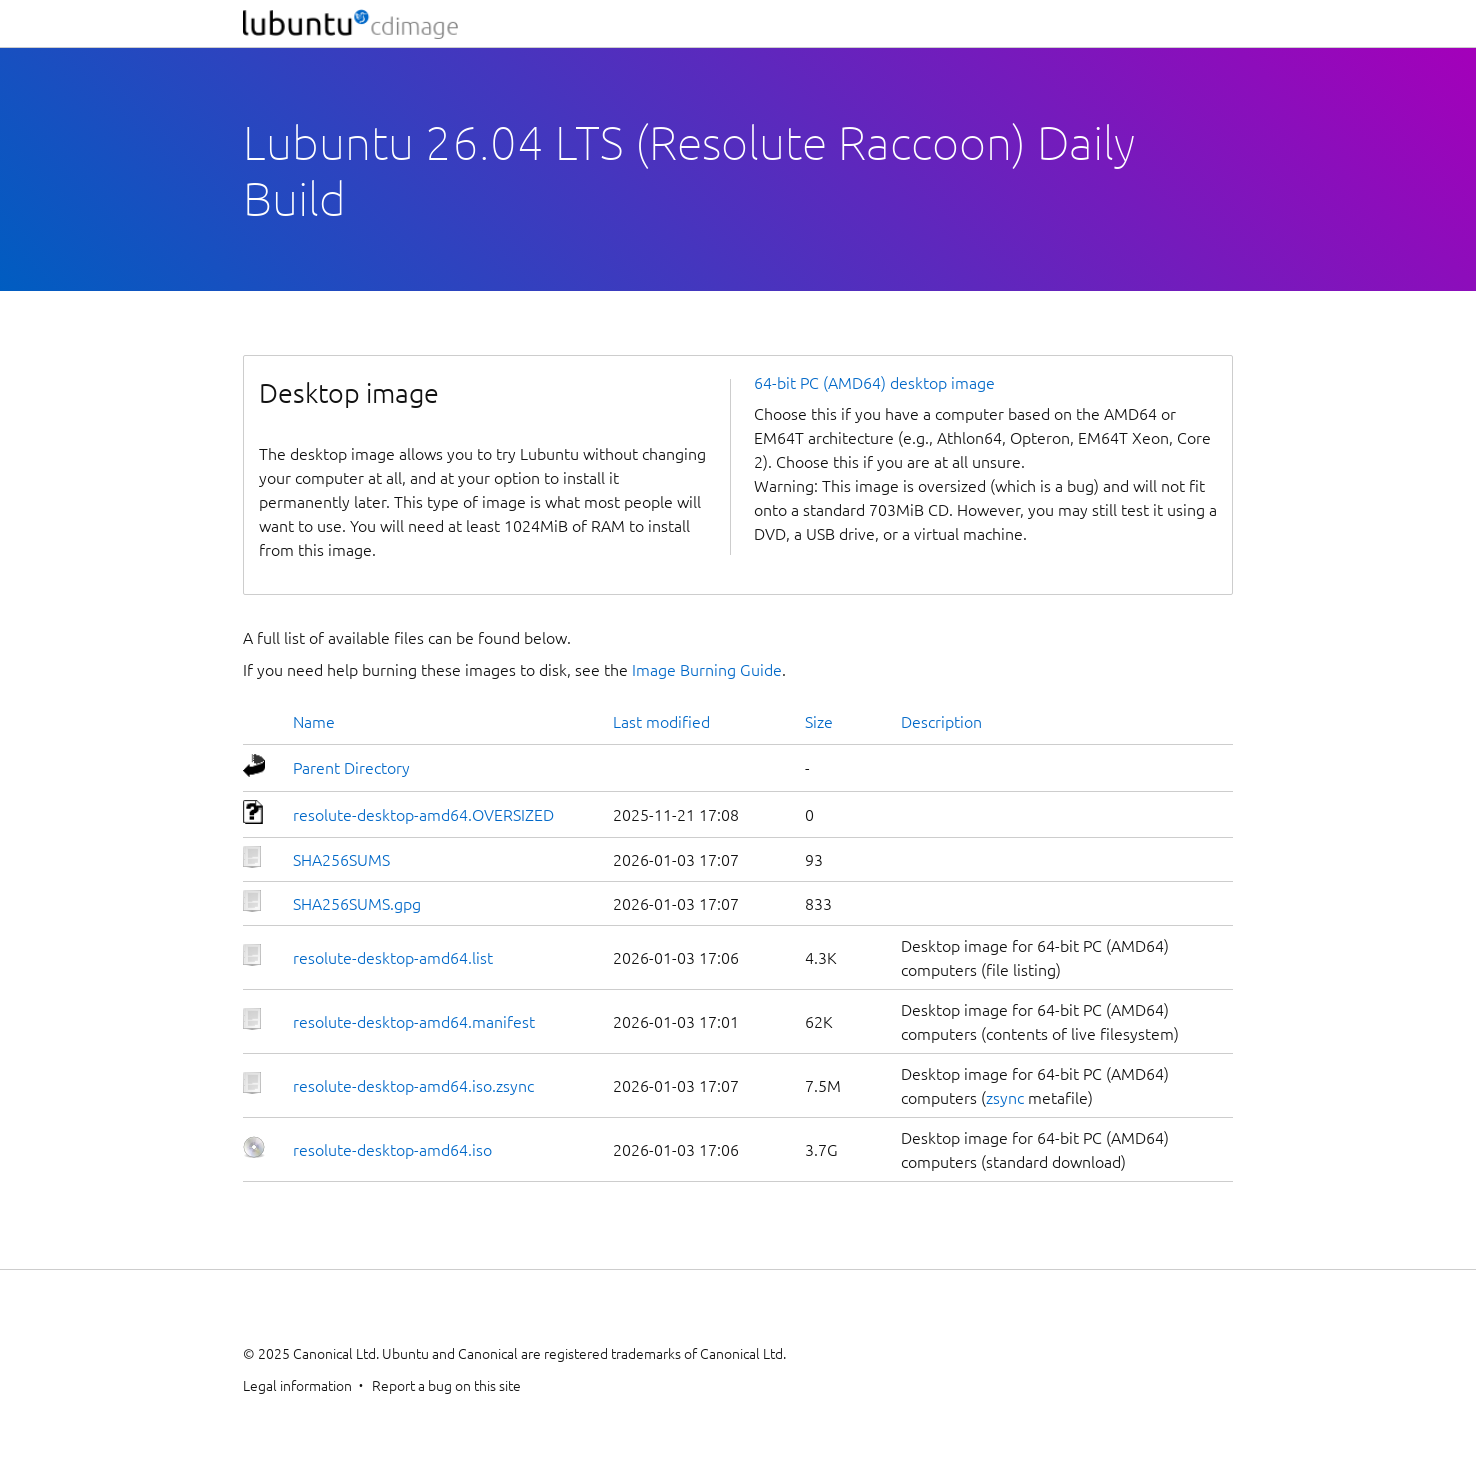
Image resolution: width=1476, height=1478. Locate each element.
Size (819, 722)
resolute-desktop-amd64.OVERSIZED (423, 815)
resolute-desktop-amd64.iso (392, 1150)
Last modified (661, 722)
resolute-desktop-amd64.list (393, 958)
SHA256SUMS (341, 860)
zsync (1005, 1098)
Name (314, 722)
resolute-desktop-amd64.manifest (414, 1022)
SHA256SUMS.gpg (357, 904)
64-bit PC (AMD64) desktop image (874, 383)
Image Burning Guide (707, 670)
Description (941, 722)
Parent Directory (351, 768)
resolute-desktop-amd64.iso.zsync (413, 1086)
